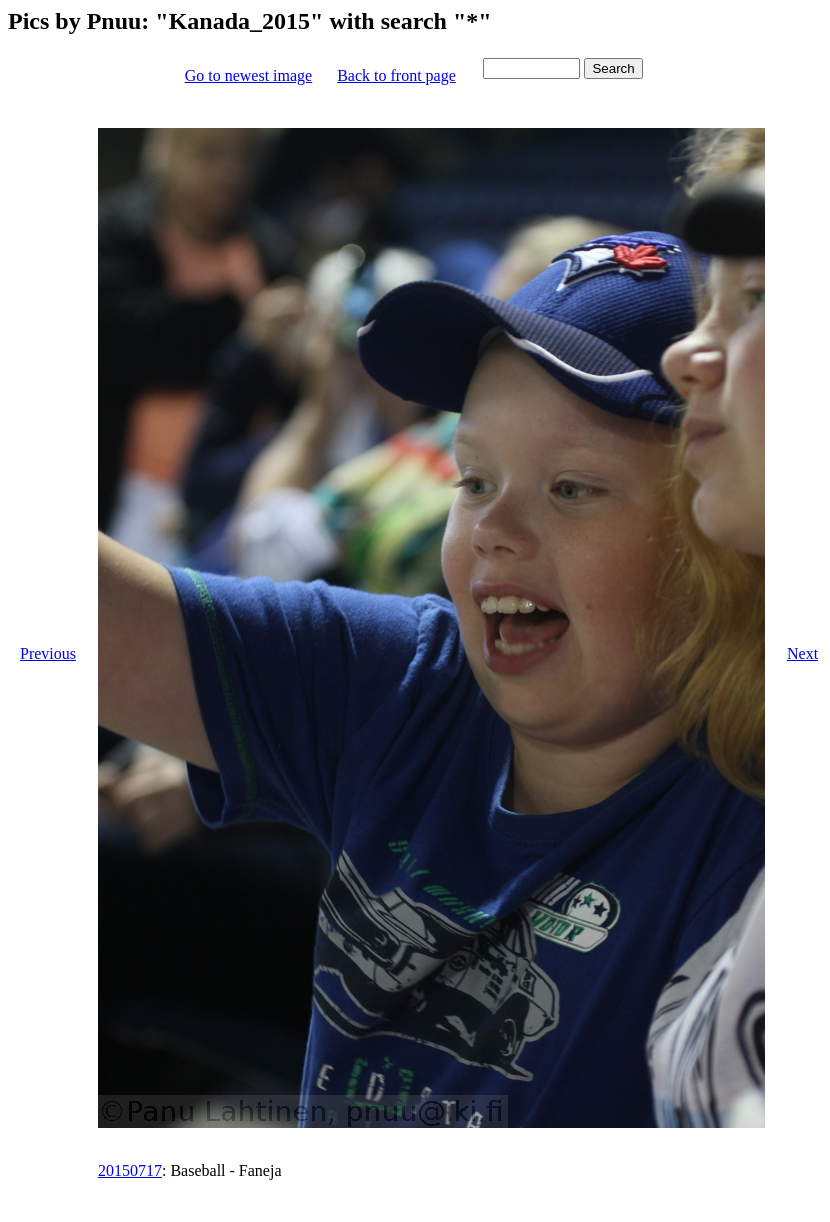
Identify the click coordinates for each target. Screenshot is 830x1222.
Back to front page (396, 75)
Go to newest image (249, 75)
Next (802, 653)
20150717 (130, 1170)
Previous (48, 653)
